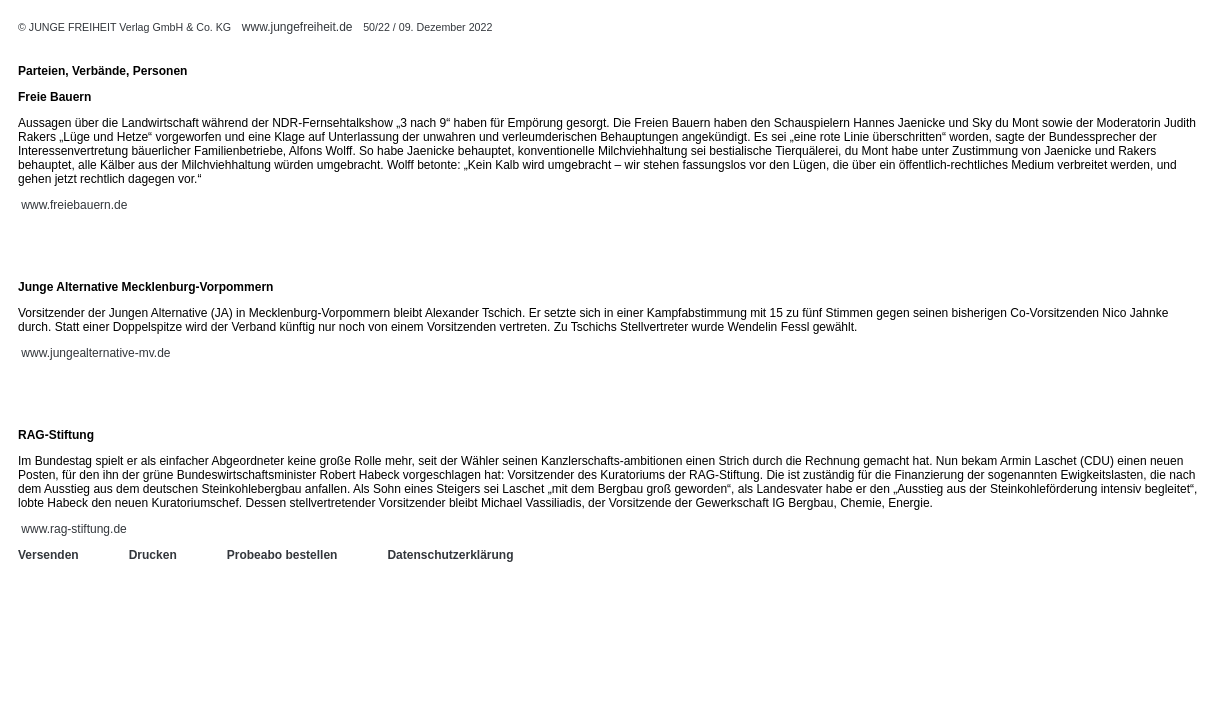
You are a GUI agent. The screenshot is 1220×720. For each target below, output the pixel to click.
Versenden (48, 555)
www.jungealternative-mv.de (95, 353)
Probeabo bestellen (282, 555)
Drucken (153, 555)
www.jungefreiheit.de (297, 27)
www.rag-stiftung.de (73, 529)
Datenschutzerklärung (450, 555)
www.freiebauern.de (74, 205)
